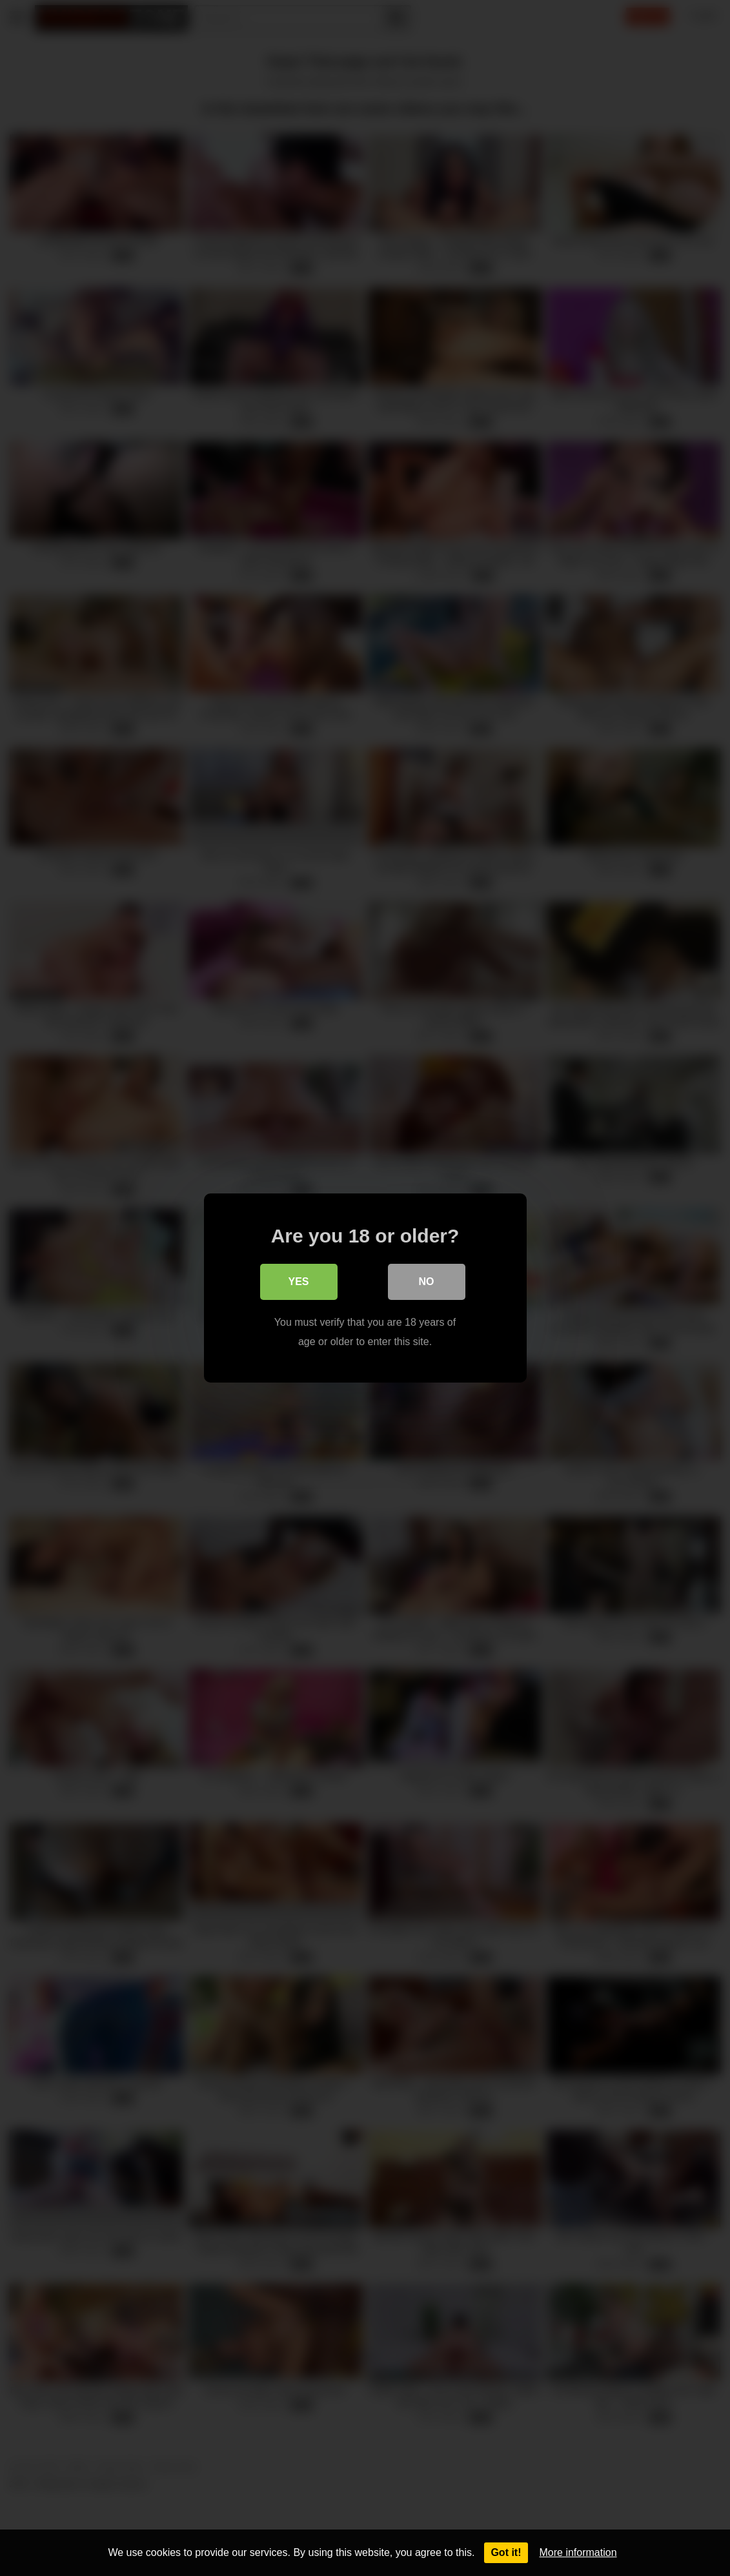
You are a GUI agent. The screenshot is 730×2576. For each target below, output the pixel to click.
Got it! (506, 2552)
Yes (298, 1281)
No (426, 1281)
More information (578, 2552)
